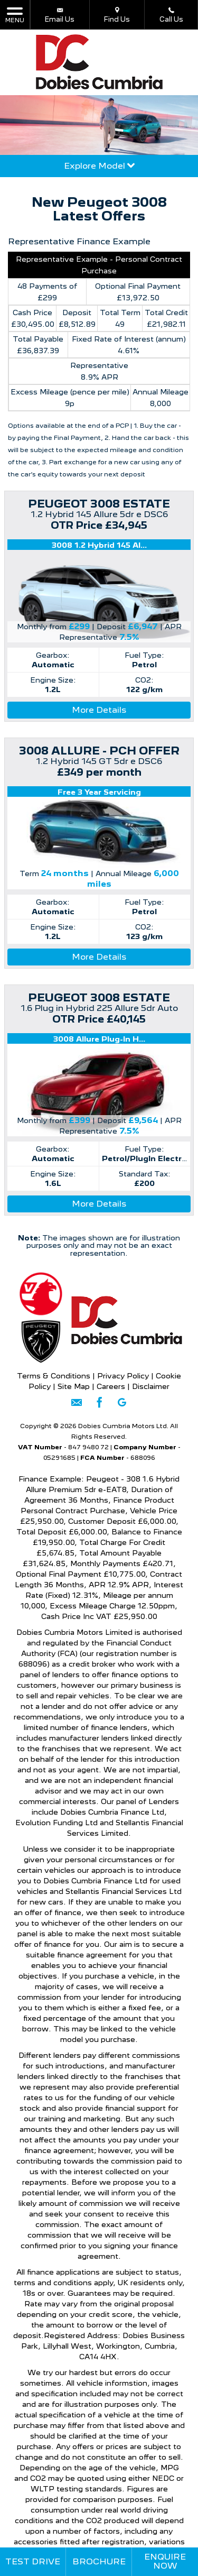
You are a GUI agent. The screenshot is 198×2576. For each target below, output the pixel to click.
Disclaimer (150, 1386)
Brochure (99, 2561)
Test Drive (32, 2561)
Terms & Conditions (53, 1376)
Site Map (74, 1386)
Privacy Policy (123, 1376)
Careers (112, 1386)
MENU (14, 14)
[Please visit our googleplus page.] (121, 1406)
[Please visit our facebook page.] (99, 1406)
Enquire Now (165, 2561)
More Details (99, 710)
